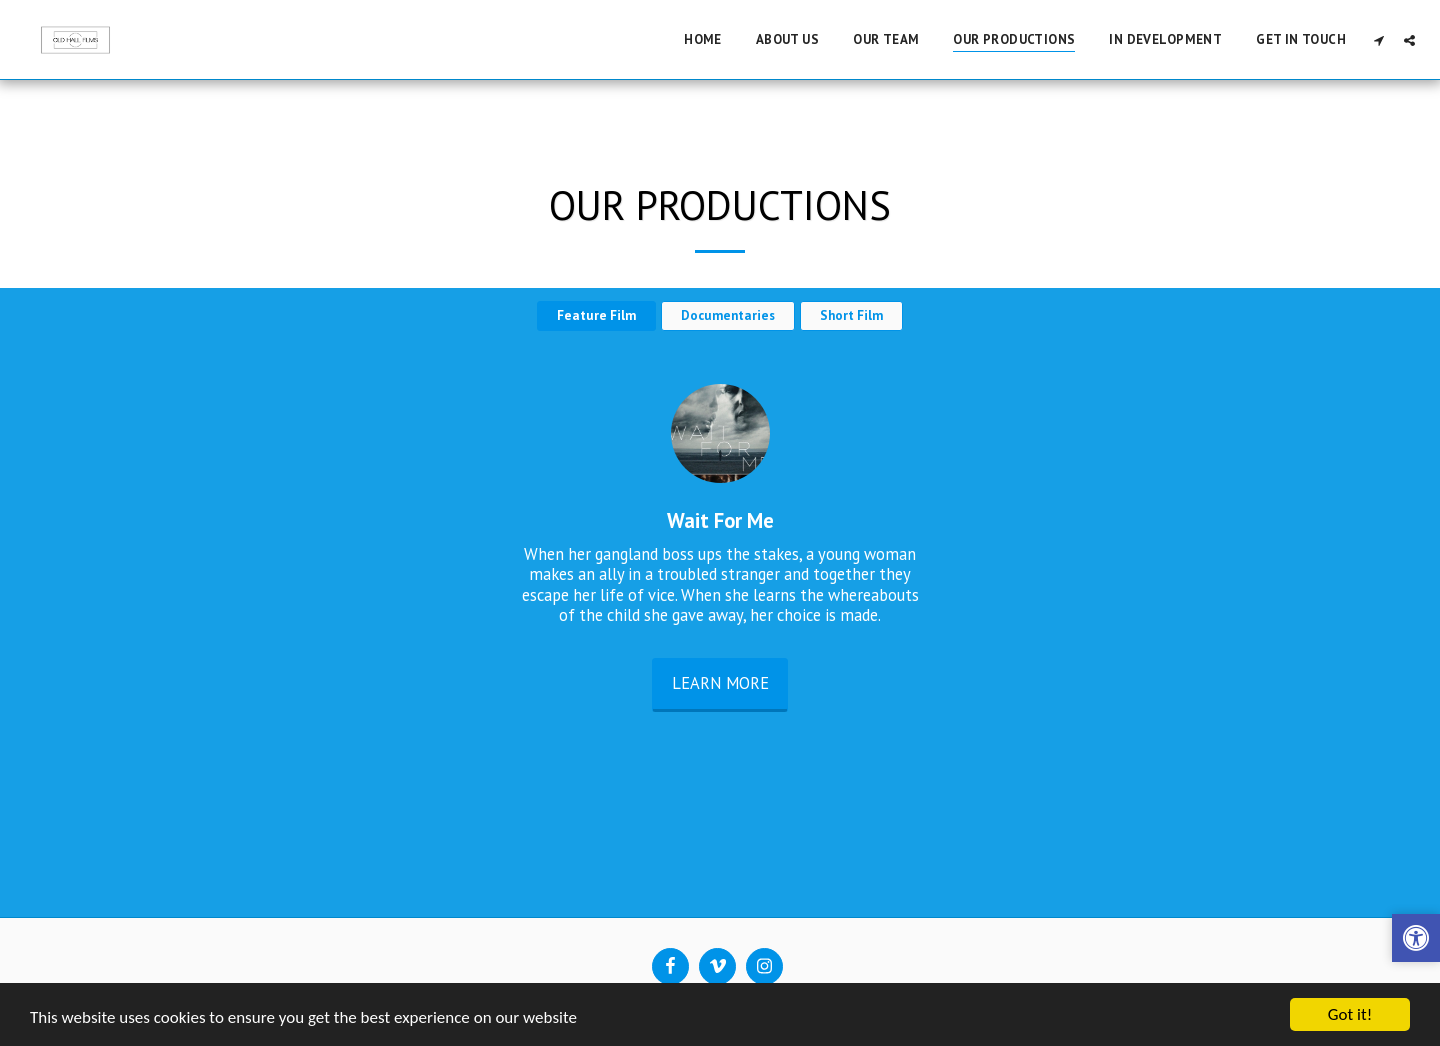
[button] (1378, 40)
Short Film (851, 315)
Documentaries (728, 315)
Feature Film (596, 315)
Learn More (720, 683)
